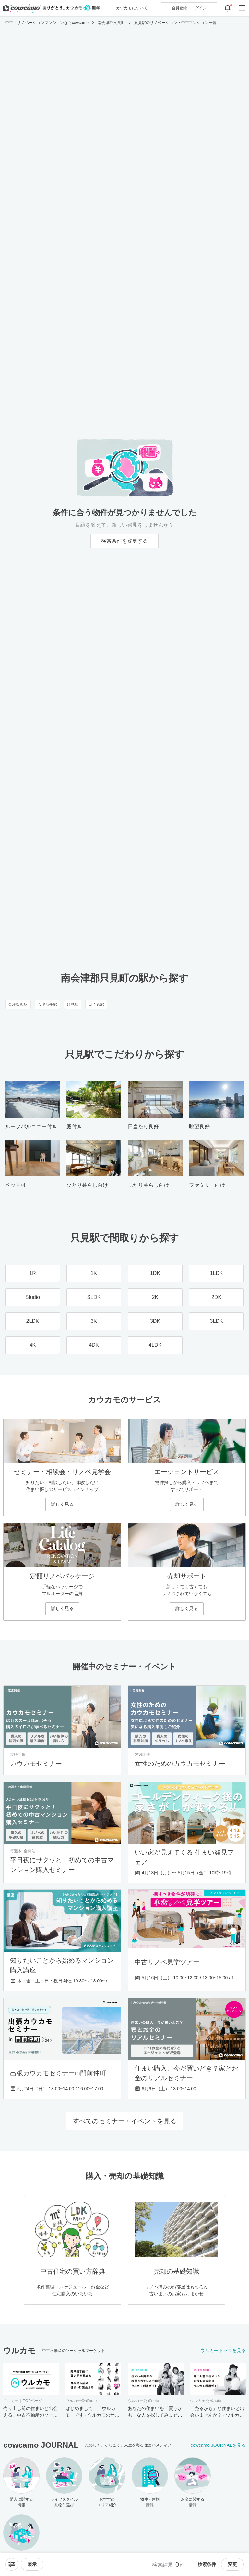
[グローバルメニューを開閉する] (242, 8)
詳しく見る (62, 1504)
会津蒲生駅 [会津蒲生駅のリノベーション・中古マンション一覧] (47, 1004)
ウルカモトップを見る (223, 2350)
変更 (232, 2564)
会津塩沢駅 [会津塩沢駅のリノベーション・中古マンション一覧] (18, 1004)
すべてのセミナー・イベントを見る (124, 2121)
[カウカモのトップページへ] (50, 8)
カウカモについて (132, 8)
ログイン (189, 8)
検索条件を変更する (124, 541)
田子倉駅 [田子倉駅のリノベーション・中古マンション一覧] (96, 1004)
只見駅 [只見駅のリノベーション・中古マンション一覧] (72, 1004)
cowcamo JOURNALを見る (218, 2445)
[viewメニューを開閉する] (32, 2564)
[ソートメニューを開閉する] (11, 2564)
